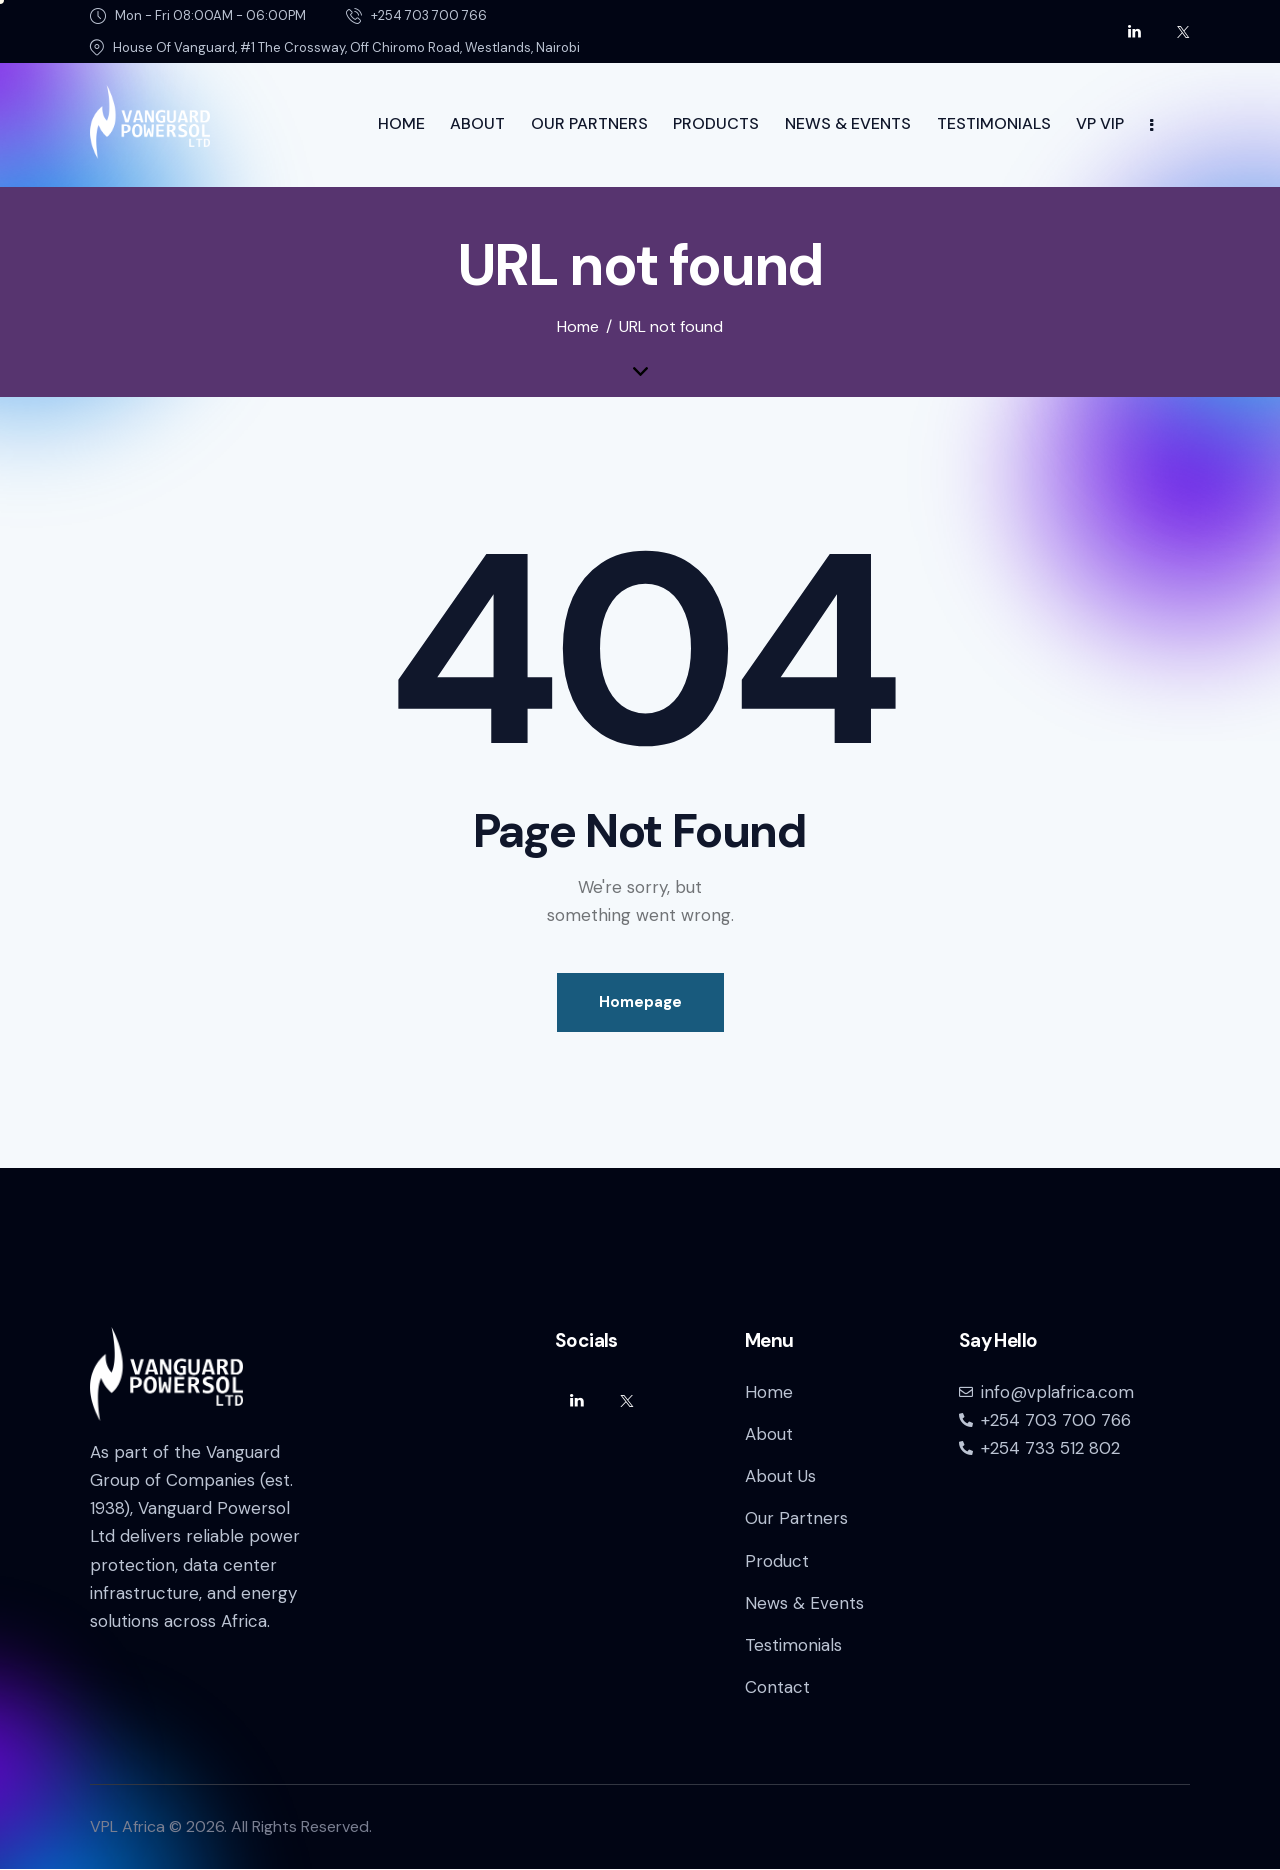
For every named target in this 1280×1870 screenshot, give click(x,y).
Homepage (640, 1002)
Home (578, 327)
